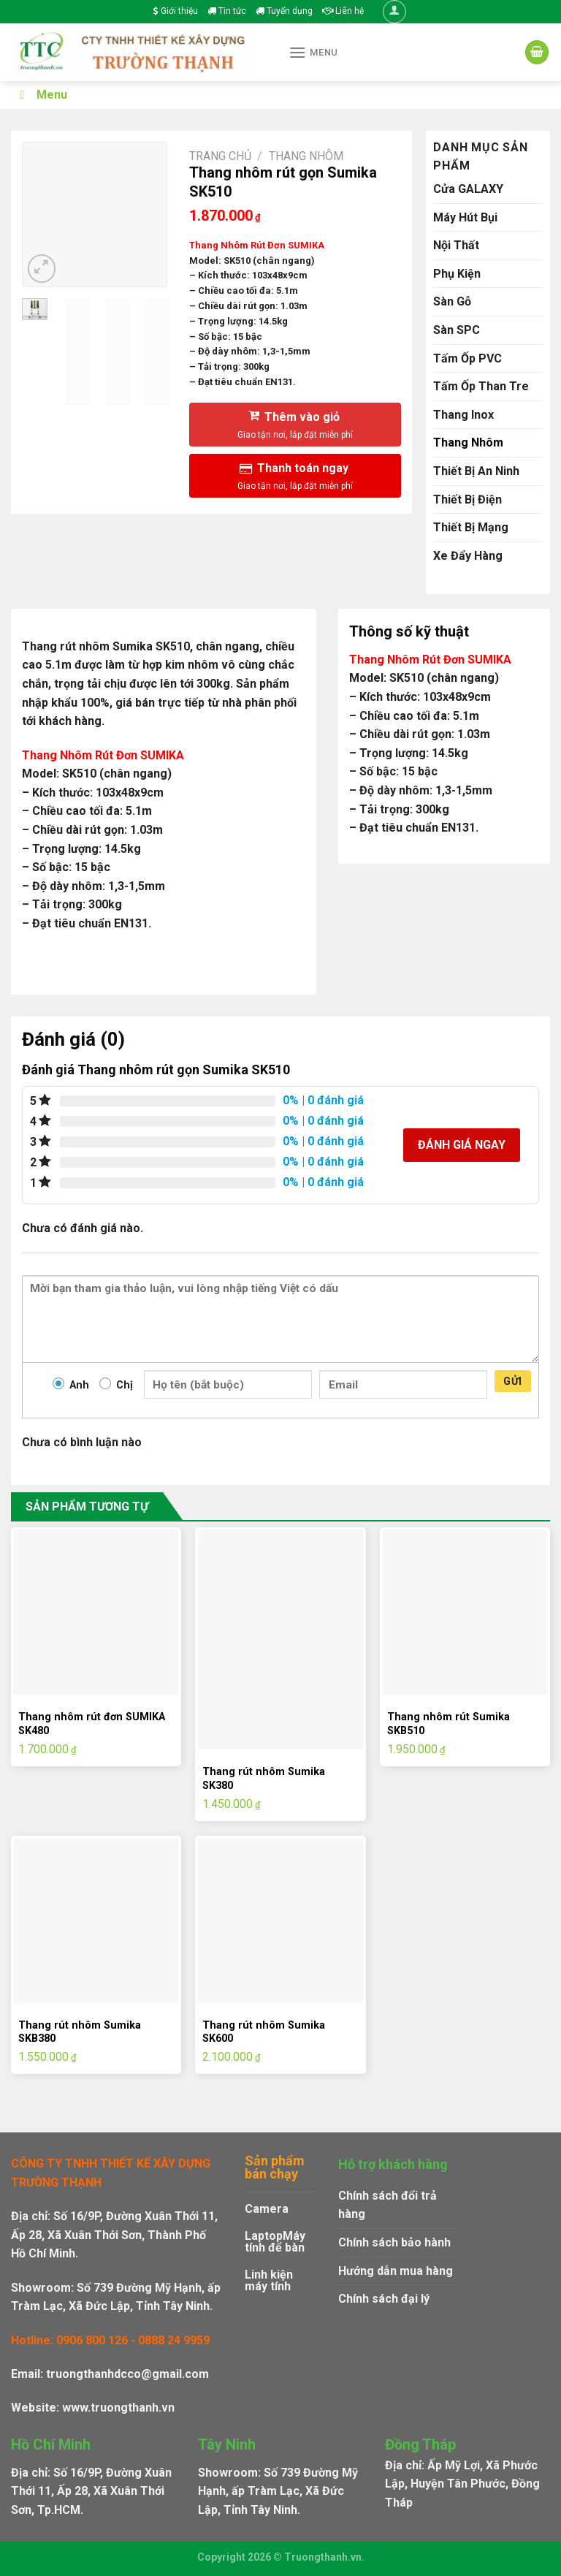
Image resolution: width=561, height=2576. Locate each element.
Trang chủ (220, 156)
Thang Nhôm (306, 156)
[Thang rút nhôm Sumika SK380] (280, 1639)
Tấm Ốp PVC (467, 358)
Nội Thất (456, 245)
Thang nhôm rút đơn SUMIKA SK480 (91, 1724)
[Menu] (313, 52)
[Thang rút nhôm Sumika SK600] (280, 1921)
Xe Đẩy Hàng (468, 556)
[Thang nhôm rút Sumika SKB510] (465, 1612)
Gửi (512, 1381)
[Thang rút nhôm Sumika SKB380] (96, 1921)
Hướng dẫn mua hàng (395, 2271)
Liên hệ (343, 11)
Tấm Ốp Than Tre (481, 386)
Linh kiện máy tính (269, 2280)
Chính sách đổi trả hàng (387, 2205)
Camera (267, 2209)
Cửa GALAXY (468, 189)
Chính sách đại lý (384, 2299)
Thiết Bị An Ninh (476, 471)
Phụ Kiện (457, 274)
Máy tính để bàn (275, 2241)
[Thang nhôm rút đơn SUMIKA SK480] (96, 1612)
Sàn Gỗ (452, 301)
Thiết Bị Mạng (470, 527)
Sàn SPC (456, 330)
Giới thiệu (175, 11)
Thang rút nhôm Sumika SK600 (263, 2032)
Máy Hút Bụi (465, 217)
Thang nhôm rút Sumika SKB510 (448, 1724)
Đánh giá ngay (461, 1145)
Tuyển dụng (284, 11)
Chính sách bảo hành (394, 2242)
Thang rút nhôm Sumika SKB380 (79, 2032)
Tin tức (226, 11)
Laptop (264, 2236)
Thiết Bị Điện (467, 499)
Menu (41, 95)
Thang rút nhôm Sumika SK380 (263, 1779)
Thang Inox (463, 415)
